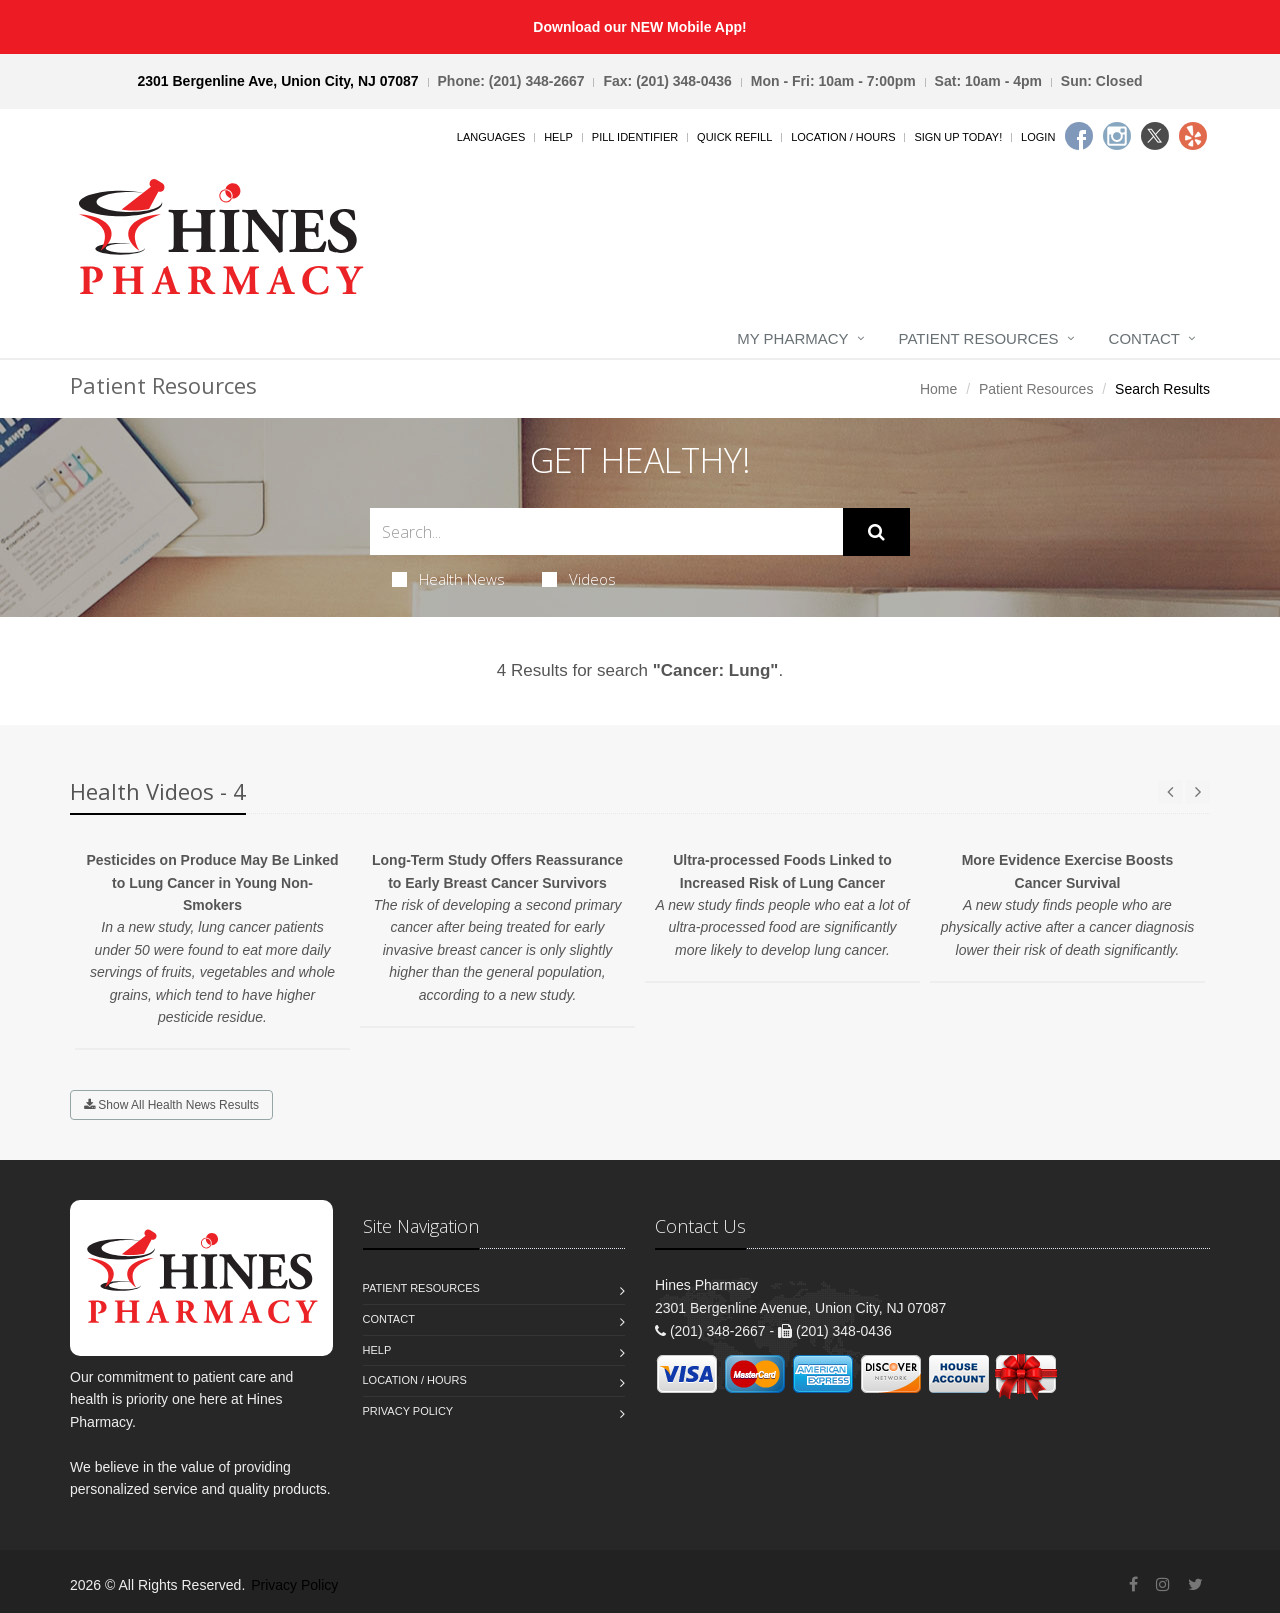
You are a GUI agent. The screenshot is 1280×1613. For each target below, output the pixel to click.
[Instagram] (1117, 136)
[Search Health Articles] (606, 531)
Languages (491, 137)
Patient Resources (979, 338)
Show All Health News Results (171, 1105)
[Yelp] (1193, 136)
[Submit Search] (876, 532)
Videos (579, 579)
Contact (1144, 338)
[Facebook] (1079, 136)
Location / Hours (843, 137)
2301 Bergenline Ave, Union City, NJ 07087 (277, 81)
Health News (448, 579)
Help (558, 137)
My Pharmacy (792, 338)
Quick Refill (734, 137)
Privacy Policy (408, 1411)
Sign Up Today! (958, 137)
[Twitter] (1155, 136)
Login (1038, 137)
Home (938, 389)
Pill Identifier (635, 137)
